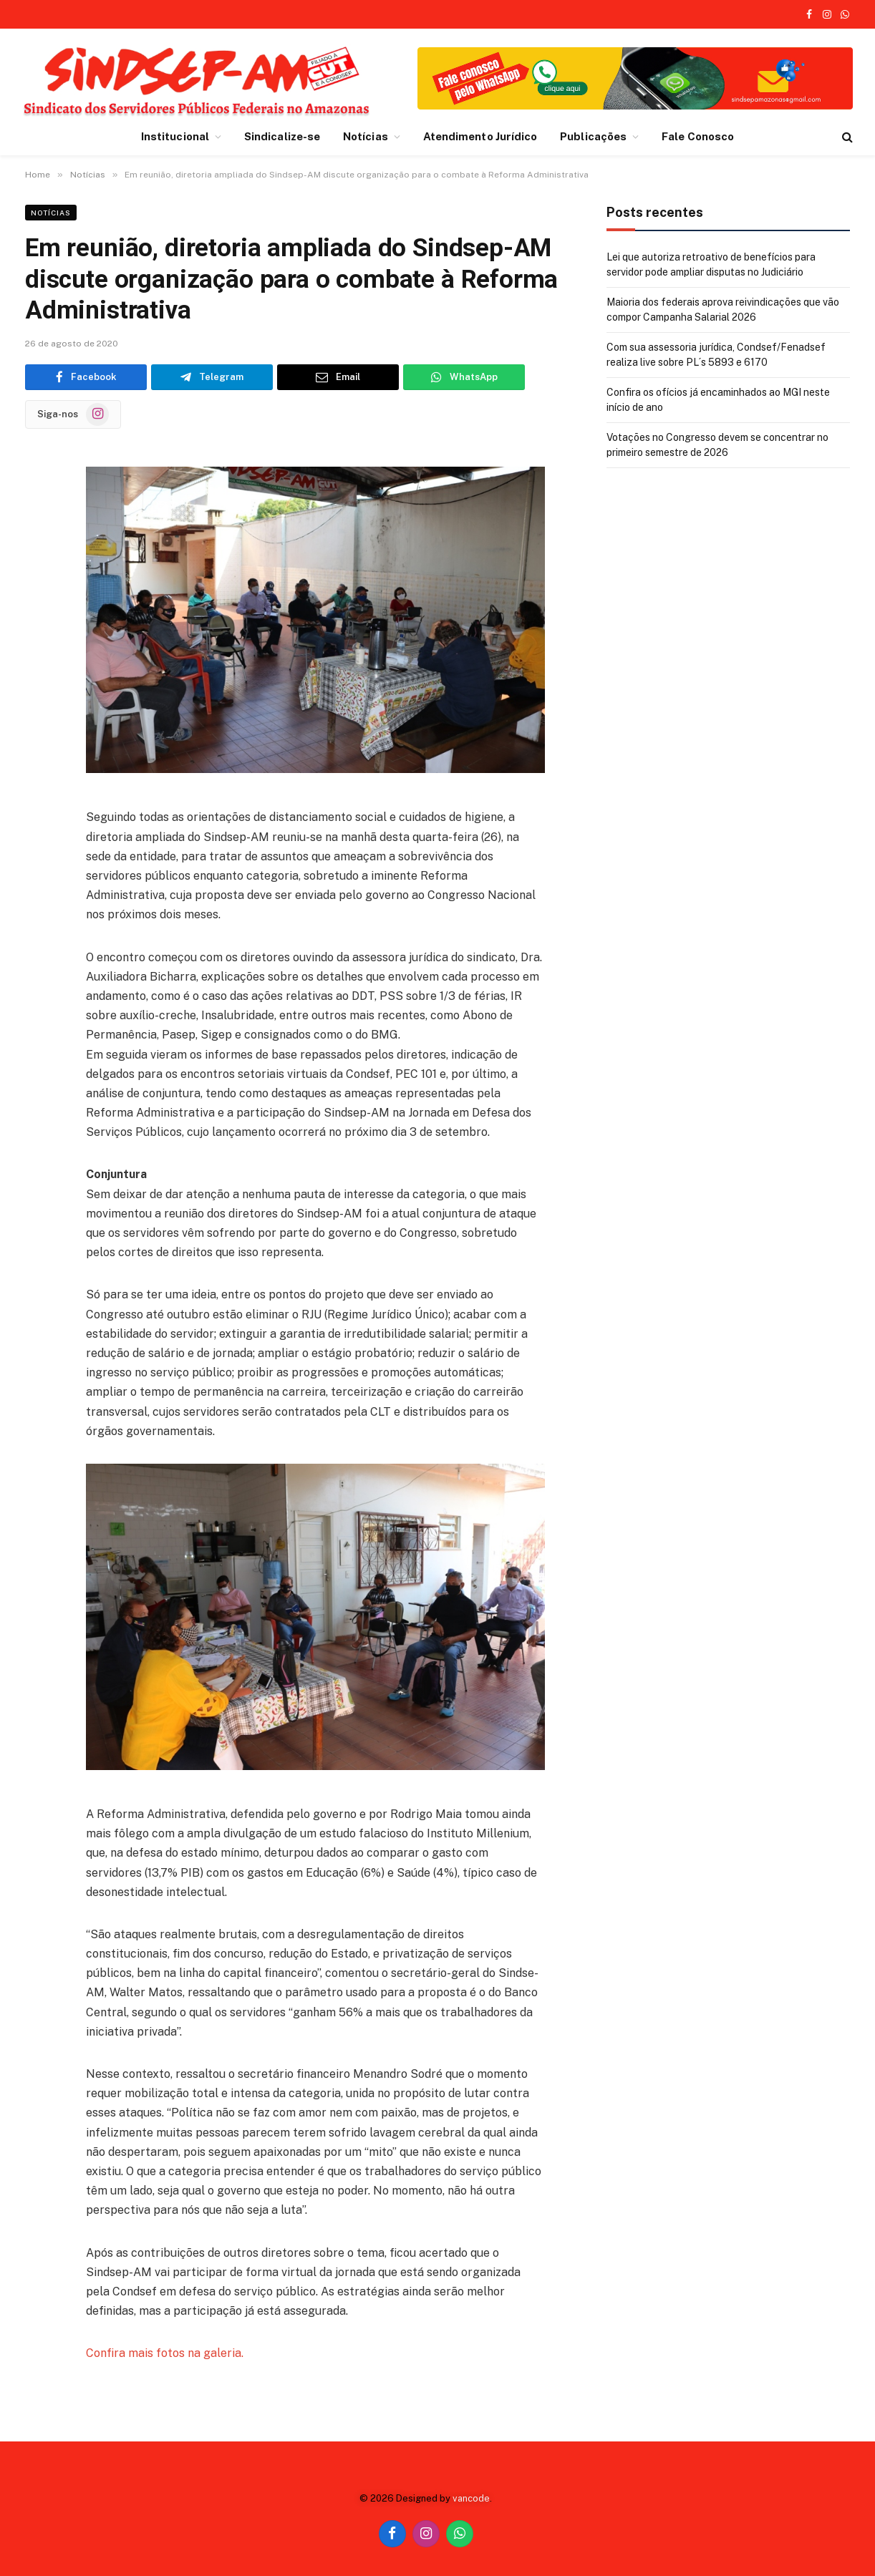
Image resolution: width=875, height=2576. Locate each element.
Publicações (593, 136)
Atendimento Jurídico (480, 136)
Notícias (365, 136)
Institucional (175, 136)
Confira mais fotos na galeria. (164, 2353)
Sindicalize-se (282, 136)
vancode (471, 2498)
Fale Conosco (698, 136)
